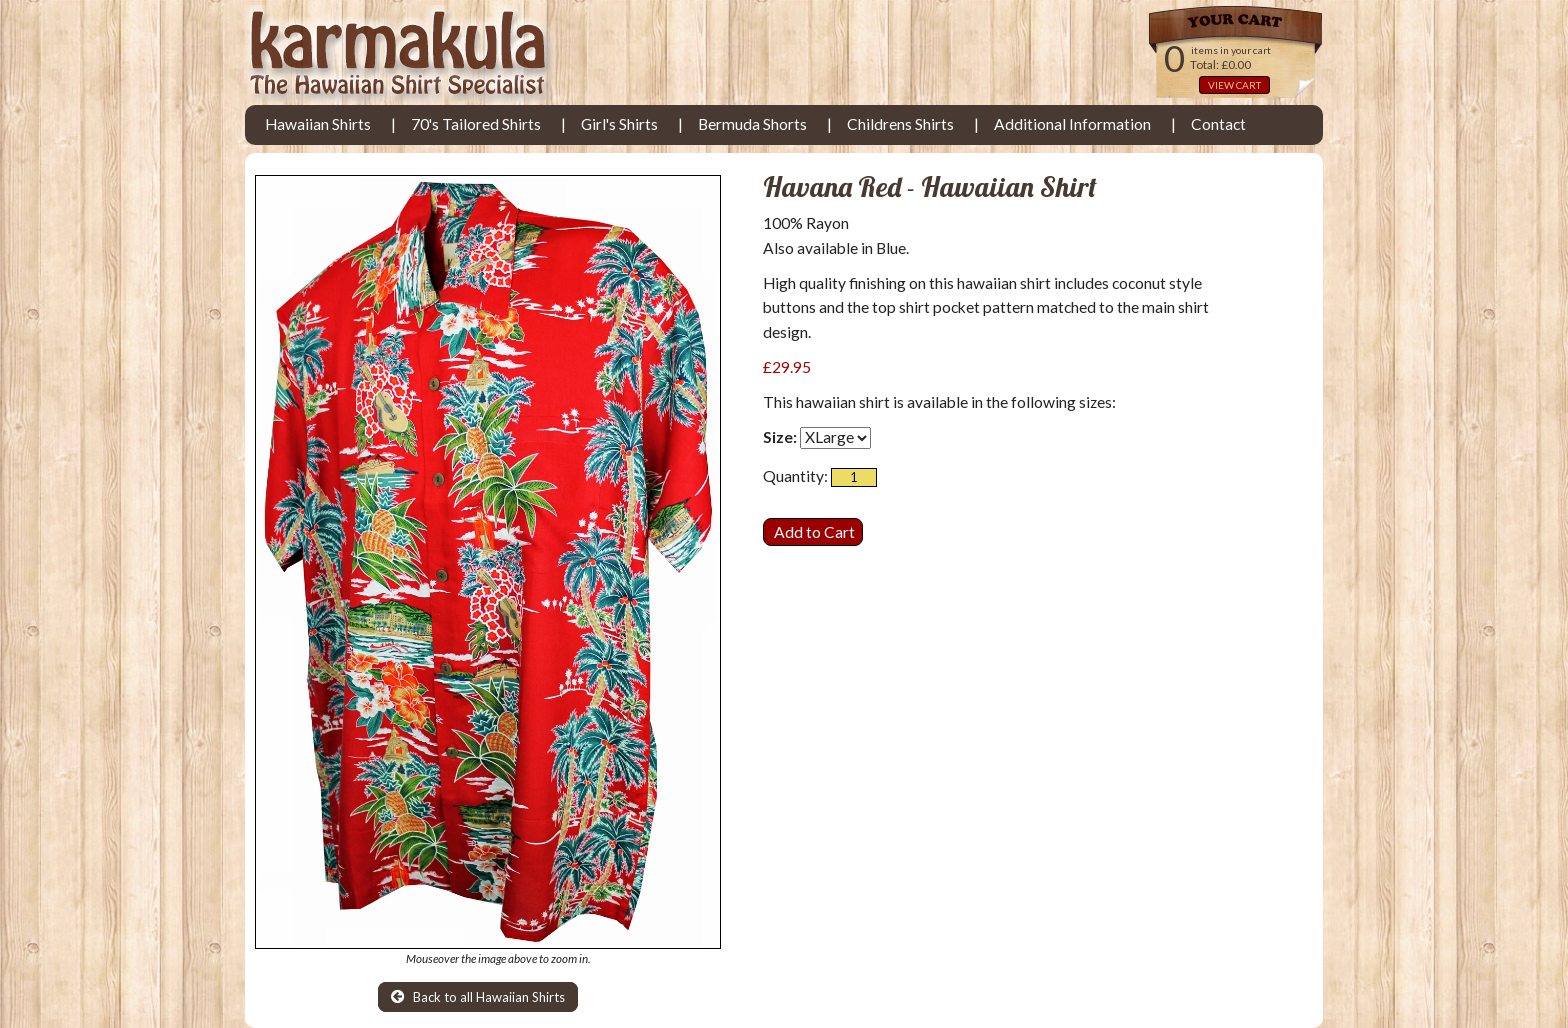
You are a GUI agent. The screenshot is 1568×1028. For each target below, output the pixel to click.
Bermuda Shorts (752, 124)
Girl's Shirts (619, 124)
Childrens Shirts (900, 124)
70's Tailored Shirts (476, 124)
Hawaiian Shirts (318, 124)
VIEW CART (1234, 85)
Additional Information (1072, 124)
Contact (1218, 124)
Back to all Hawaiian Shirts (478, 997)
